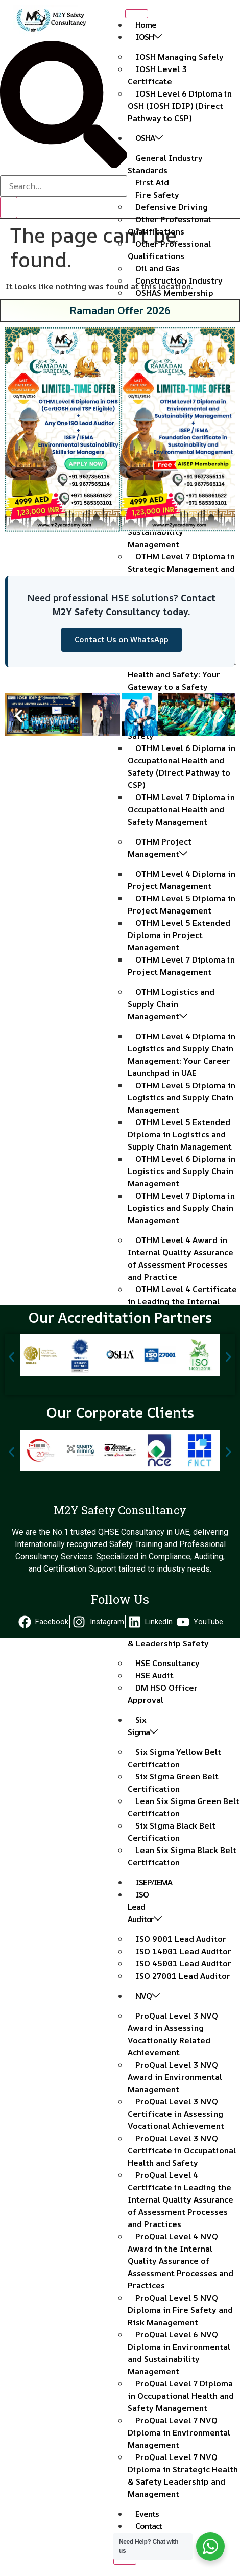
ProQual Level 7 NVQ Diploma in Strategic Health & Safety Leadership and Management (183, 2475)
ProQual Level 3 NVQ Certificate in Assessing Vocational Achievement (176, 2114)
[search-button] (8, 207)
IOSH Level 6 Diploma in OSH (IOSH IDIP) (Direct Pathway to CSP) (180, 106)
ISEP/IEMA (153, 1882)
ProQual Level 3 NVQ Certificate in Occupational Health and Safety (182, 2150)
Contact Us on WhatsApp (122, 639)
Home (145, 24)
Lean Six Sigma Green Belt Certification (183, 1807)
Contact (148, 2526)
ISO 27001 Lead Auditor (182, 1975)
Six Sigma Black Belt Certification (171, 1831)
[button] (16, 431)
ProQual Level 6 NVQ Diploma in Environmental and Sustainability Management (179, 2353)
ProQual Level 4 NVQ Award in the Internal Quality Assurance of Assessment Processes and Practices (180, 2261)
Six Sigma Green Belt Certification (173, 1782)
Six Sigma (142, 1726)
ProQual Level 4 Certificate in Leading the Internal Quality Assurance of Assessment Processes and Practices (180, 2199)
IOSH (148, 36)
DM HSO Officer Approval (163, 1693)
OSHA (148, 138)
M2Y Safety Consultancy (120, 1510)
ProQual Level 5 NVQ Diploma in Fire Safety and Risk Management (180, 2310)
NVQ (147, 1995)
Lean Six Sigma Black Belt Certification (182, 1856)
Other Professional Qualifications (169, 225)
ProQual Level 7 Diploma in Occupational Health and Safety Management (181, 2396)
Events (146, 2513)
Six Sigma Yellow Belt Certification (174, 1758)
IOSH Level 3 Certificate (157, 75)
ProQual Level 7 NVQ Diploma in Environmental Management (179, 2432)
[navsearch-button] (63, 165)
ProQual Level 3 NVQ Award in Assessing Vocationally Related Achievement (173, 2034)
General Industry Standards (165, 164)
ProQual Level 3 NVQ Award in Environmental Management (175, 2077)
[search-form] (63, 186)
